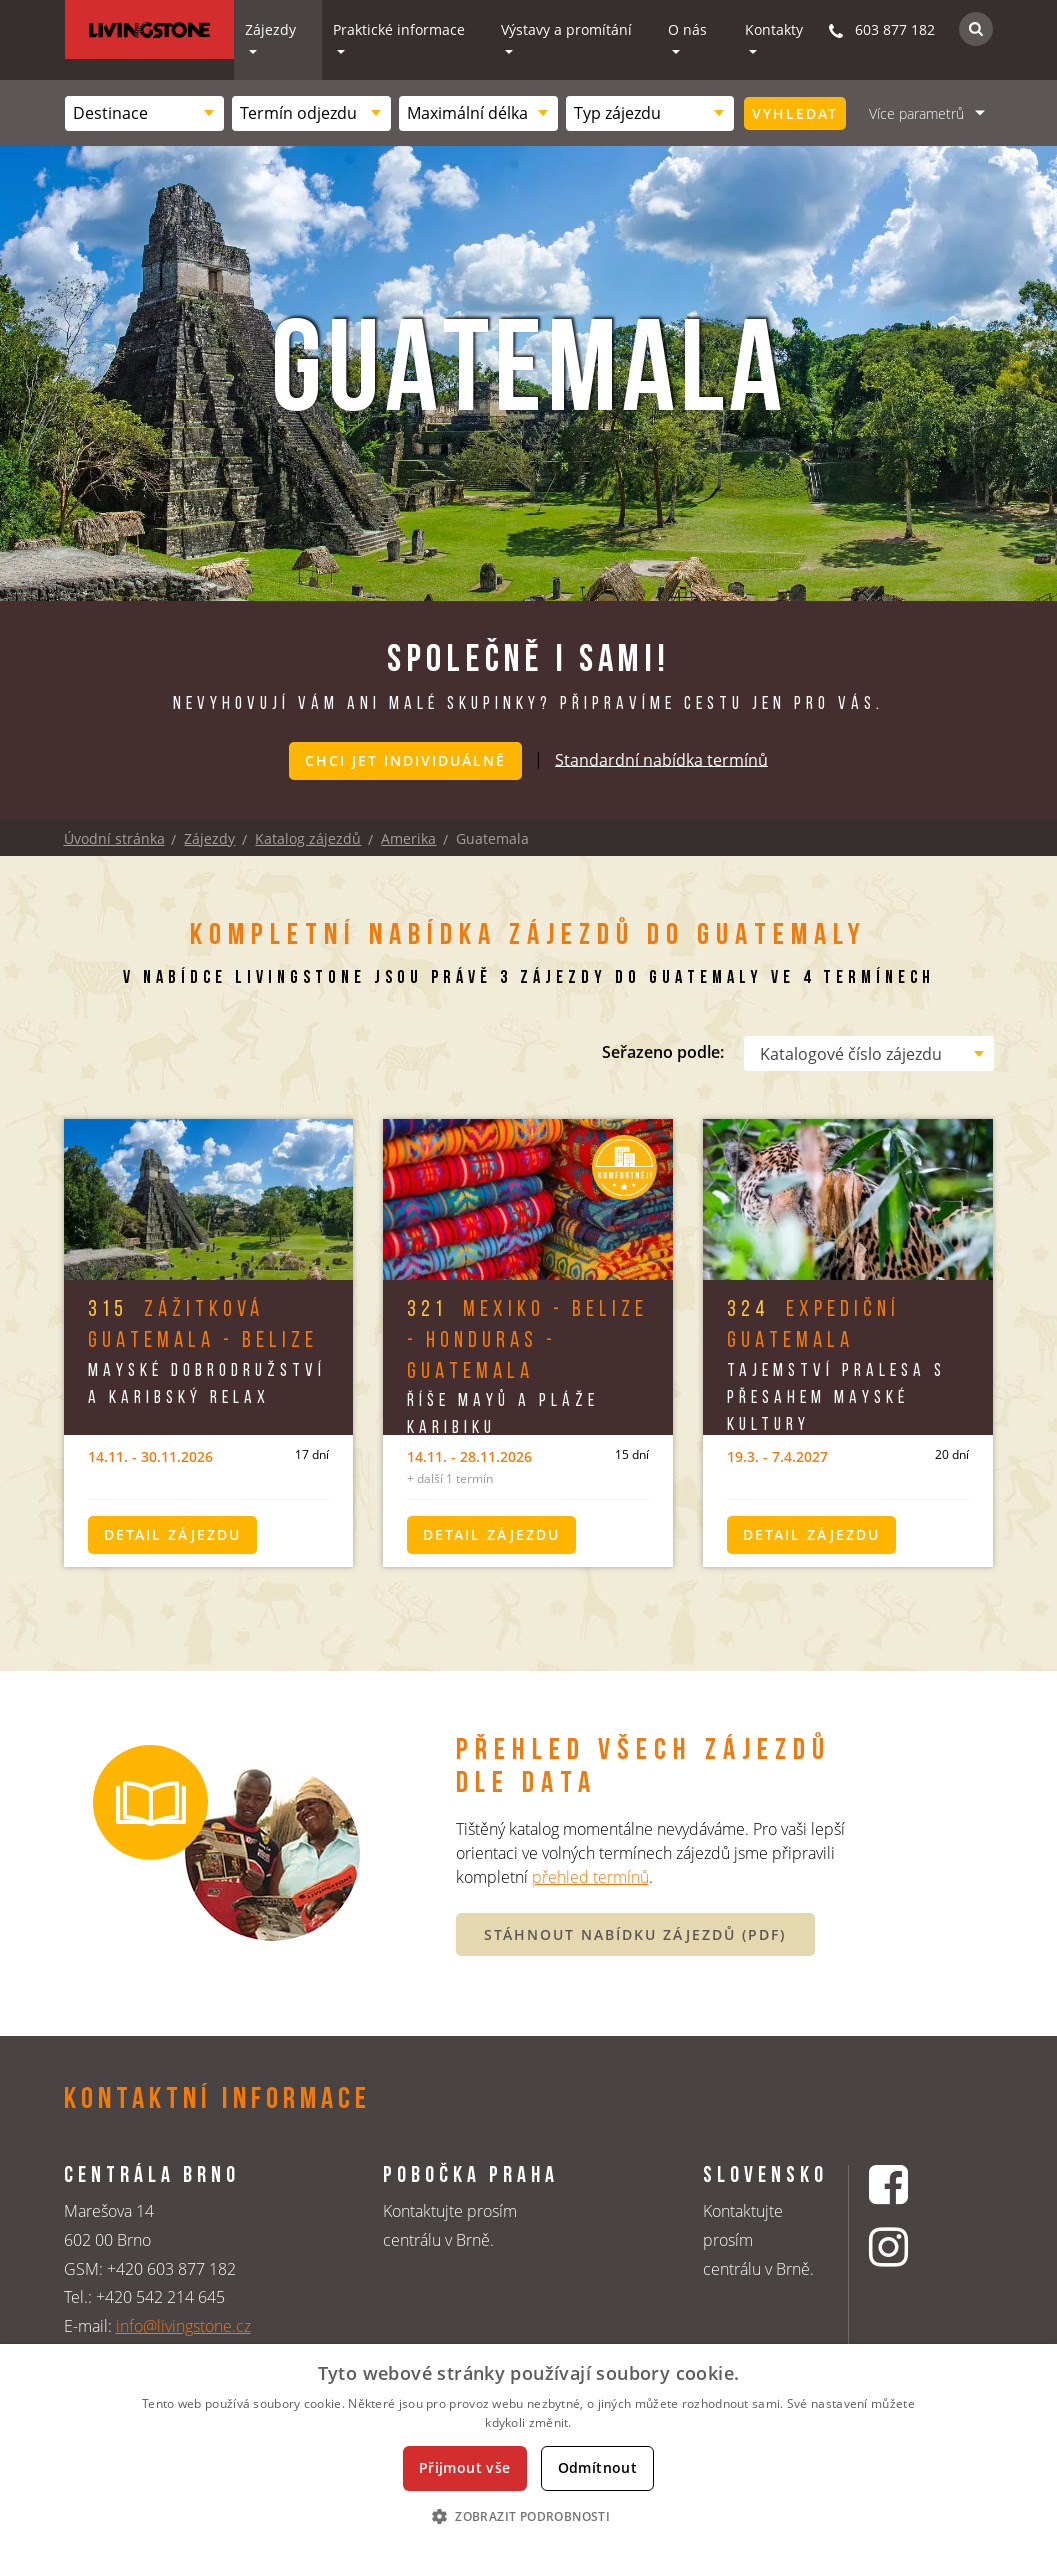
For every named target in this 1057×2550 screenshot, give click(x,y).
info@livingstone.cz (183, 2326)
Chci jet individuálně (405, 760)
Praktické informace (399, 29)
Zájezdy (270, 29)
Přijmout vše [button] (465, 2467)
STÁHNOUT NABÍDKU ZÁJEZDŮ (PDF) (635, 1933)
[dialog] (528, 2447)
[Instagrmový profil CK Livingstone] (913, 2247)
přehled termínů (590, 1877)
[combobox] (144, 113)
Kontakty (774, 29)
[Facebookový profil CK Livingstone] (913, 2184)
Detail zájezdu (172, 1534)
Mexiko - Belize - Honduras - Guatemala (527, 1341)
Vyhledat (795, 113)
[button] (528, 2516)
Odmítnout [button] (598, 2467)
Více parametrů (916, 113)
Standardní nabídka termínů (661, 759)
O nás (687, 29)
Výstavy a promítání (566, 29)
